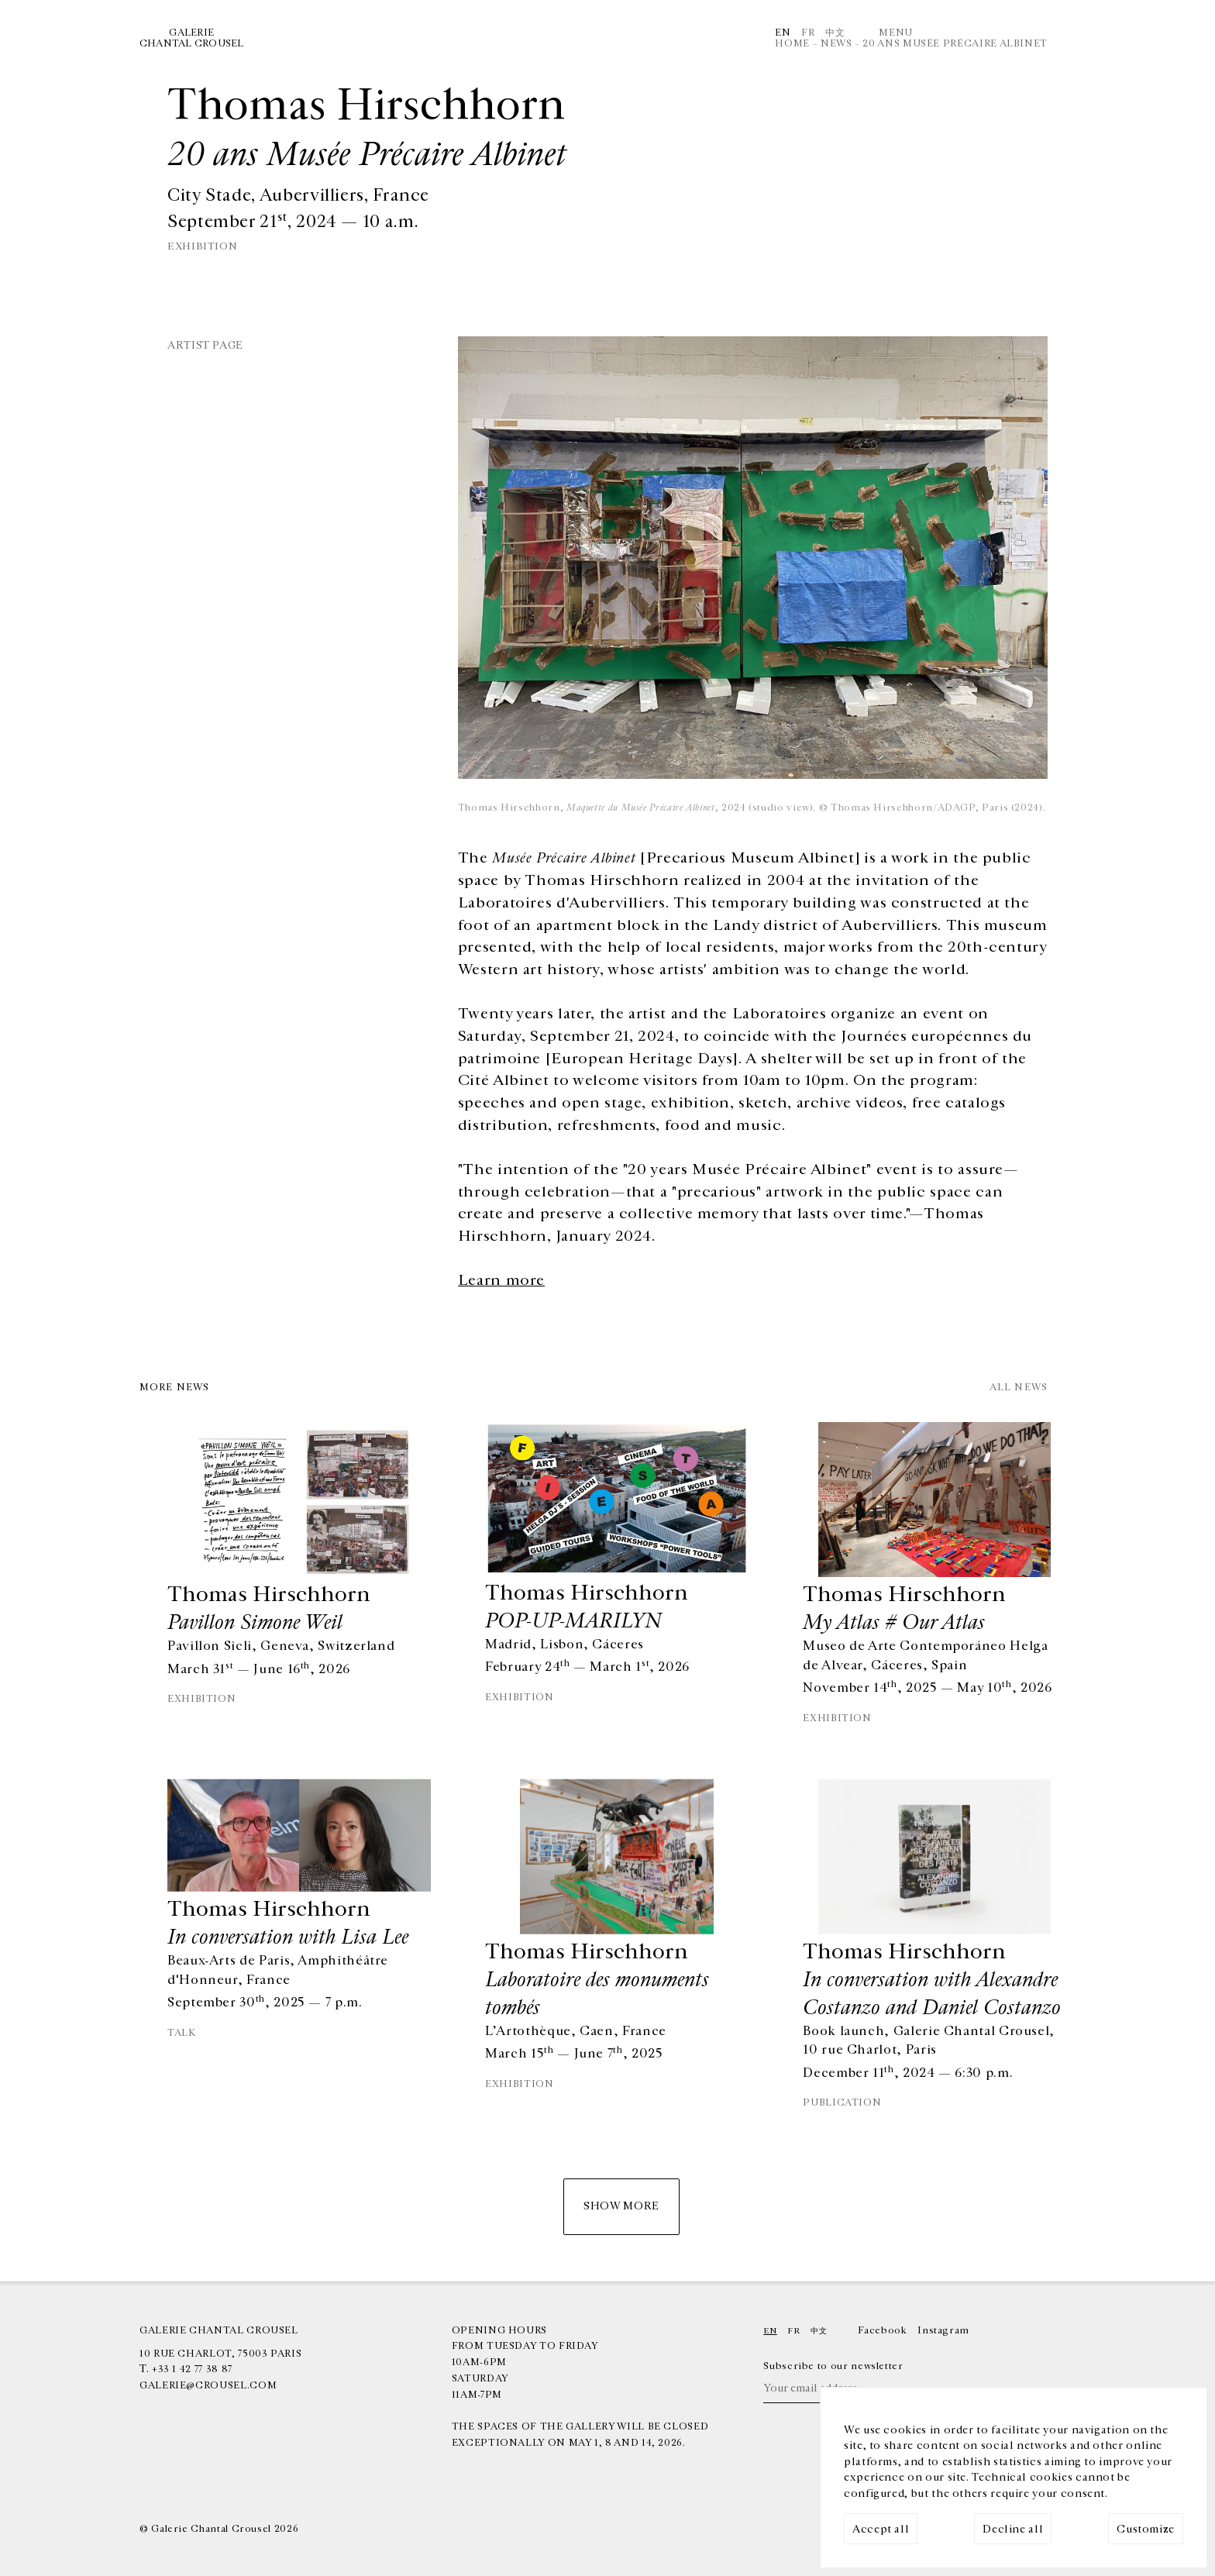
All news (1019, 1387)
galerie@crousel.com (208, 2385)
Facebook (882, 2330)
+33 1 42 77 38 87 (192, 2369)
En (782, 32)
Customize (1146, 2529)
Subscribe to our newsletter (833, 2366)
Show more (621, 2206)
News (836, 43)
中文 (835, 32)
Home (792, 43)
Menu (896, 32)
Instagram (943, 2330)
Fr (807, 32)
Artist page (205, 345)
